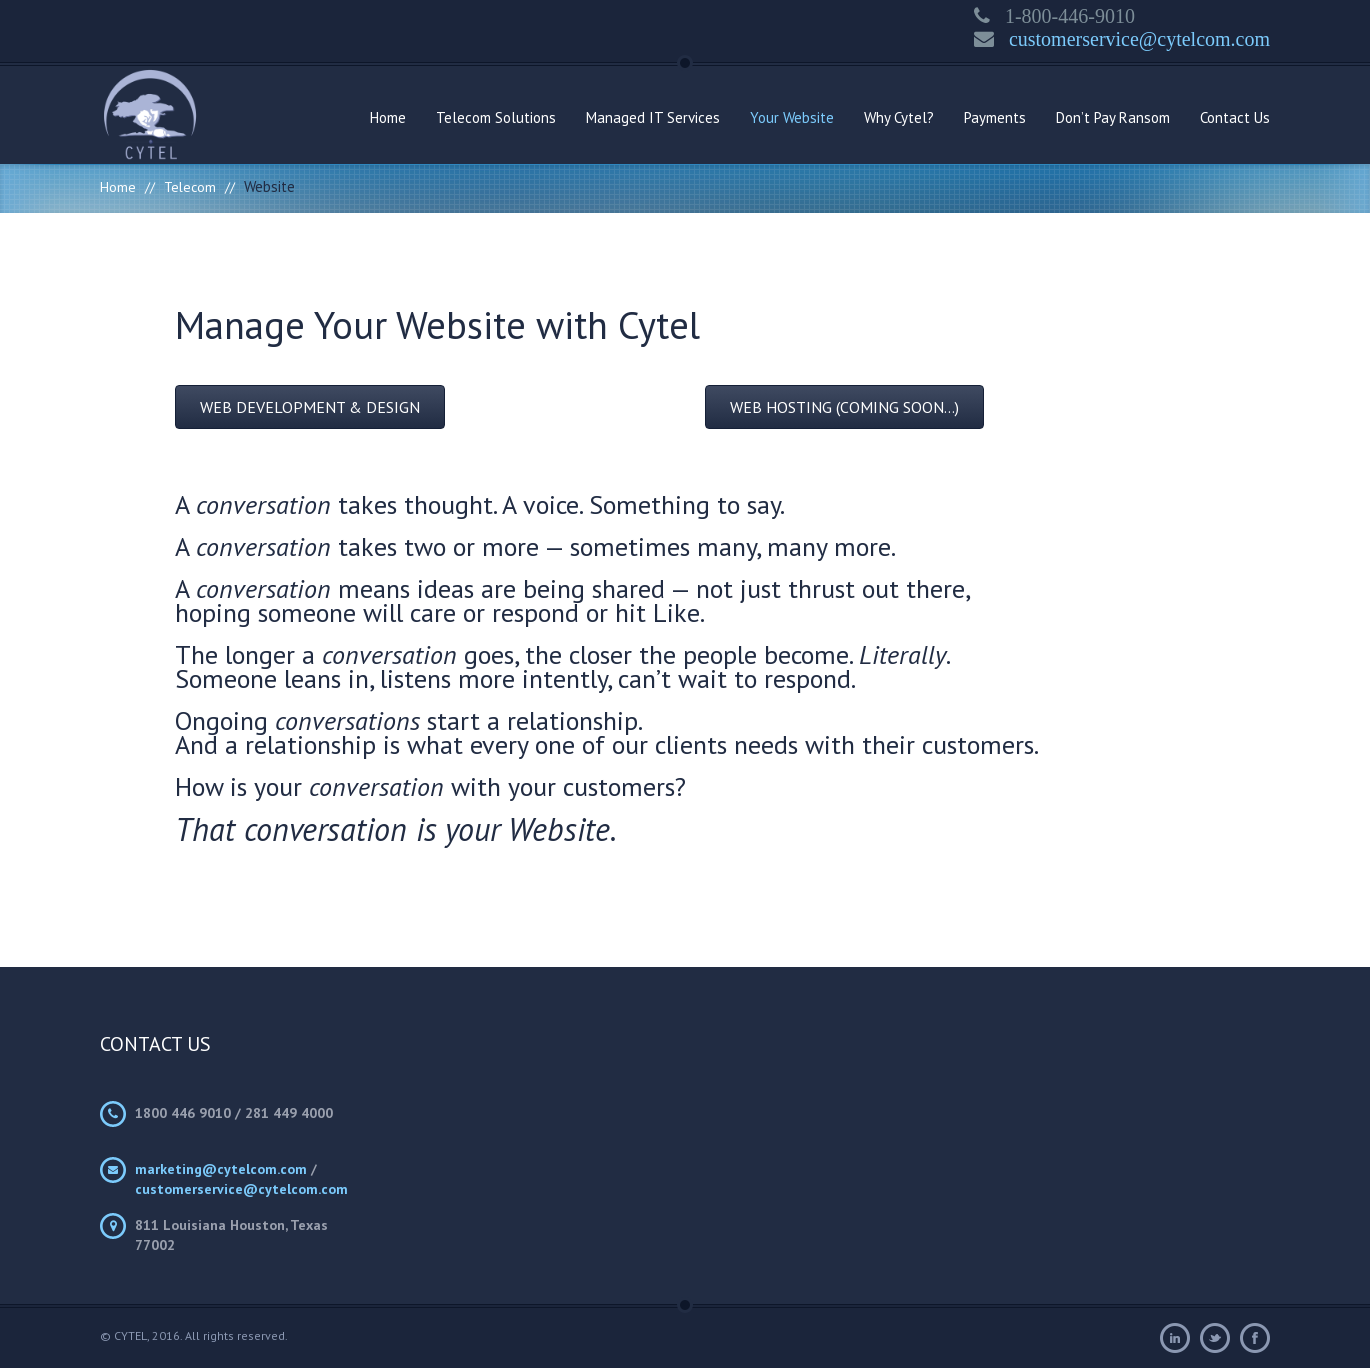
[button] (310, 407)
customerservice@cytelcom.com (1132, 39)
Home (388, 117)
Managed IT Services (653, 117)
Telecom (190, 187)
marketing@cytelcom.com (221, 1169)
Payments (995, 117)
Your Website (792, 117)
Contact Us (1235, 117)
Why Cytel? (899, 117)
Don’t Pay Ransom (1113, 117)
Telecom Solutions (496, 117)
